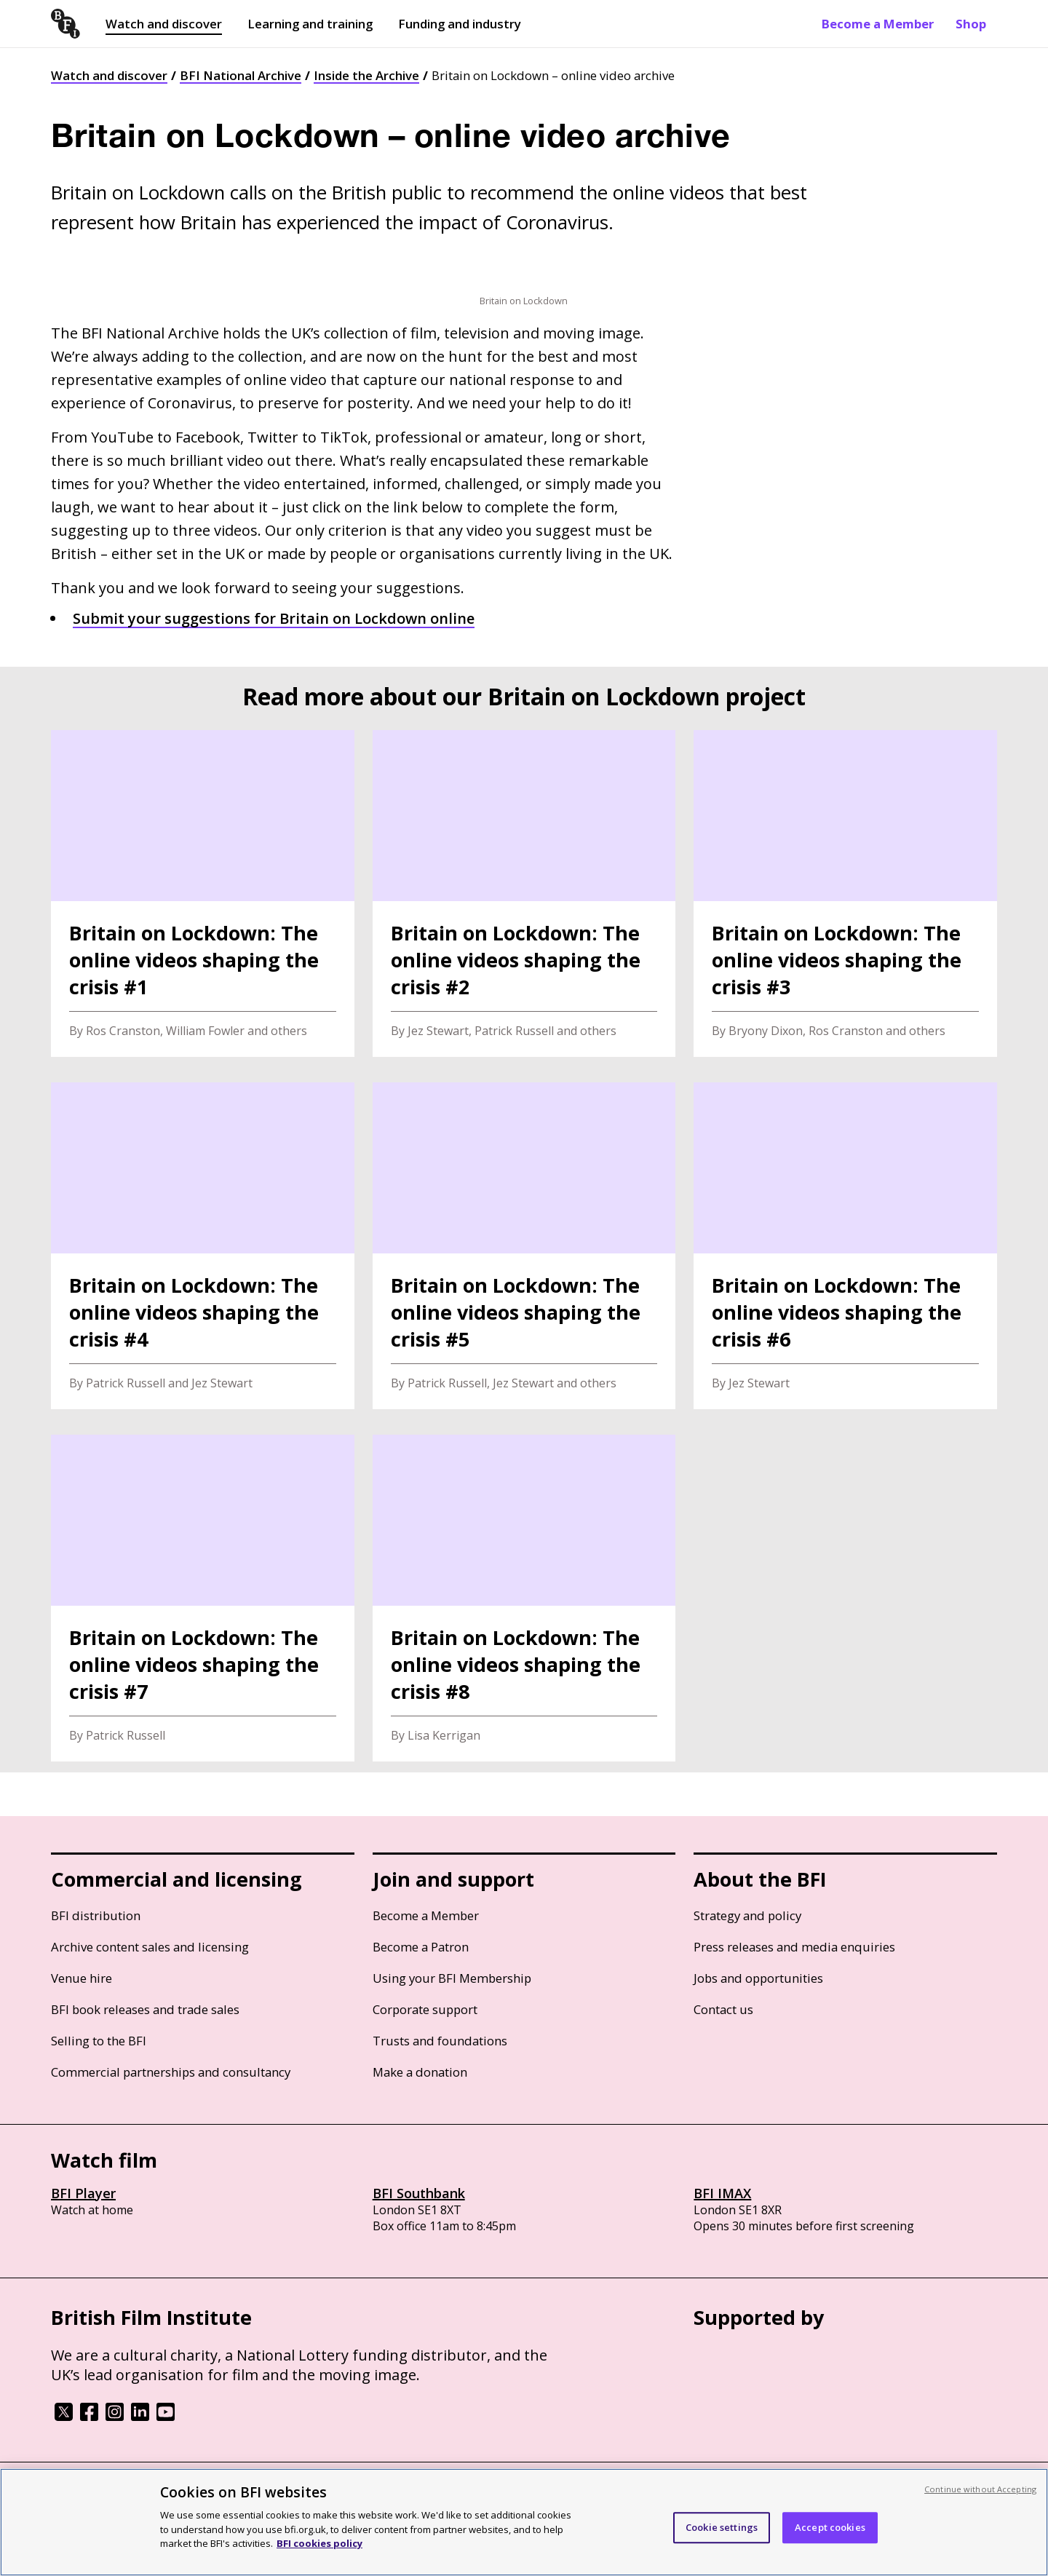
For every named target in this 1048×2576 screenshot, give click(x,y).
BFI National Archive (240, 75)
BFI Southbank (419, 2193)
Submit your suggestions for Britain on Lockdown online (274, 618)
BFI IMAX (722, 2193)
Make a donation (420, 2072)
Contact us (723, 2009)
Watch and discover (164, 23)
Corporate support (425, 2009)
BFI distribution (95, 1915)
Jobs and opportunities (758, 1978)
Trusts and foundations (440, 2040)
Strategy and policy (747, 1915)
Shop (971, 23)
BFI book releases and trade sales (145, 2009)
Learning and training (310, 23)
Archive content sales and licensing (150, 1946)
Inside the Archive (366, 75)
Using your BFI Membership (452, 1978)
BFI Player (83, 2193)
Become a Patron (421, 1946)
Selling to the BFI (98, 2040)
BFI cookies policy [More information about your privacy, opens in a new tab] (319, 2543)
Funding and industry (459, 23)
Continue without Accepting (980, 2489)
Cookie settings (722, 2527)
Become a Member (878, 23)
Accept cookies (830, 2527)
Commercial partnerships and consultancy (170, 2072)
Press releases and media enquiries (794, 1946)
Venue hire (81, 1978)
